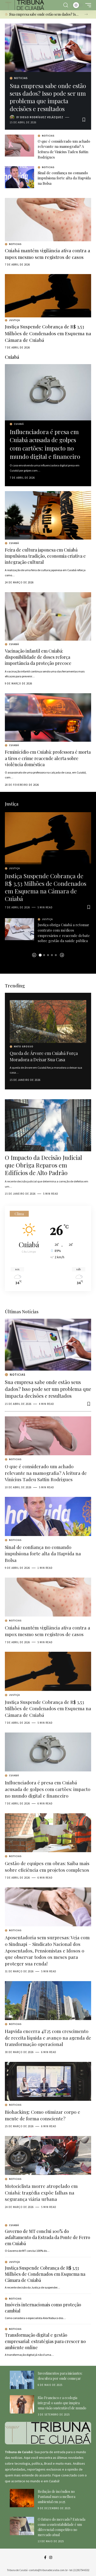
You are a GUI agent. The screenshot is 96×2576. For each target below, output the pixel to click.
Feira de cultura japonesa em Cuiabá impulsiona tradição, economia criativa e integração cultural (45, 556)
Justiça (14, 320)
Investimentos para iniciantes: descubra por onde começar (60, 2376)
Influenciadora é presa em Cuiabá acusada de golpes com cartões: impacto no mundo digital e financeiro (45, 444)
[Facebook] (45, 2558)
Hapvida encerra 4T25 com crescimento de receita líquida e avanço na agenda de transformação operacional (48, 2037)
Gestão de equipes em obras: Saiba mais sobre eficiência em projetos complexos (47, 1866)
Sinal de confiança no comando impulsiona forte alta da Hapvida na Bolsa (64, 178)
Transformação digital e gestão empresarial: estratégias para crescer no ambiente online (45, 2341)
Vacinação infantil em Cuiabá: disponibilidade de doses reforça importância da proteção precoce (38, 657)
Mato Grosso (23, 1046)
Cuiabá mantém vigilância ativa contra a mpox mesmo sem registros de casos (47, 253)
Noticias (21, 78)
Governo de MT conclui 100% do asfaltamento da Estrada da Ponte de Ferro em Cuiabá (47, 2237)
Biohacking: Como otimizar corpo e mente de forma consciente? (42, 2115)
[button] (86, 14)
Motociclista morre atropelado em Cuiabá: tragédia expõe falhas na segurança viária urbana (41, 2192)
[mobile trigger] (87, 5)
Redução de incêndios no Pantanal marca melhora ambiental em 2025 (56, 2496)
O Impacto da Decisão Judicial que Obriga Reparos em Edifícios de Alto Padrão (43, 1165)
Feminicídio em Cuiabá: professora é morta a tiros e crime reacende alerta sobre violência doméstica (48, 758)
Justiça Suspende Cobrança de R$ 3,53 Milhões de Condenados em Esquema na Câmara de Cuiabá (48, 333)
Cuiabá (19, 424)
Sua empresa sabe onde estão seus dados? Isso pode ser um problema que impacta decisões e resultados (44, 14)
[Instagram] (50, 2558)
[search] (65, 5)
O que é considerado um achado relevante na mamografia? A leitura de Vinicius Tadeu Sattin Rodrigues (64, 149)
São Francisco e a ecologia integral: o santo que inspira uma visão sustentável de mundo (62, 2402)
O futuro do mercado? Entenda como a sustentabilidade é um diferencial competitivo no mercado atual (61, 2527)
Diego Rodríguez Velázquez (41, 117)
